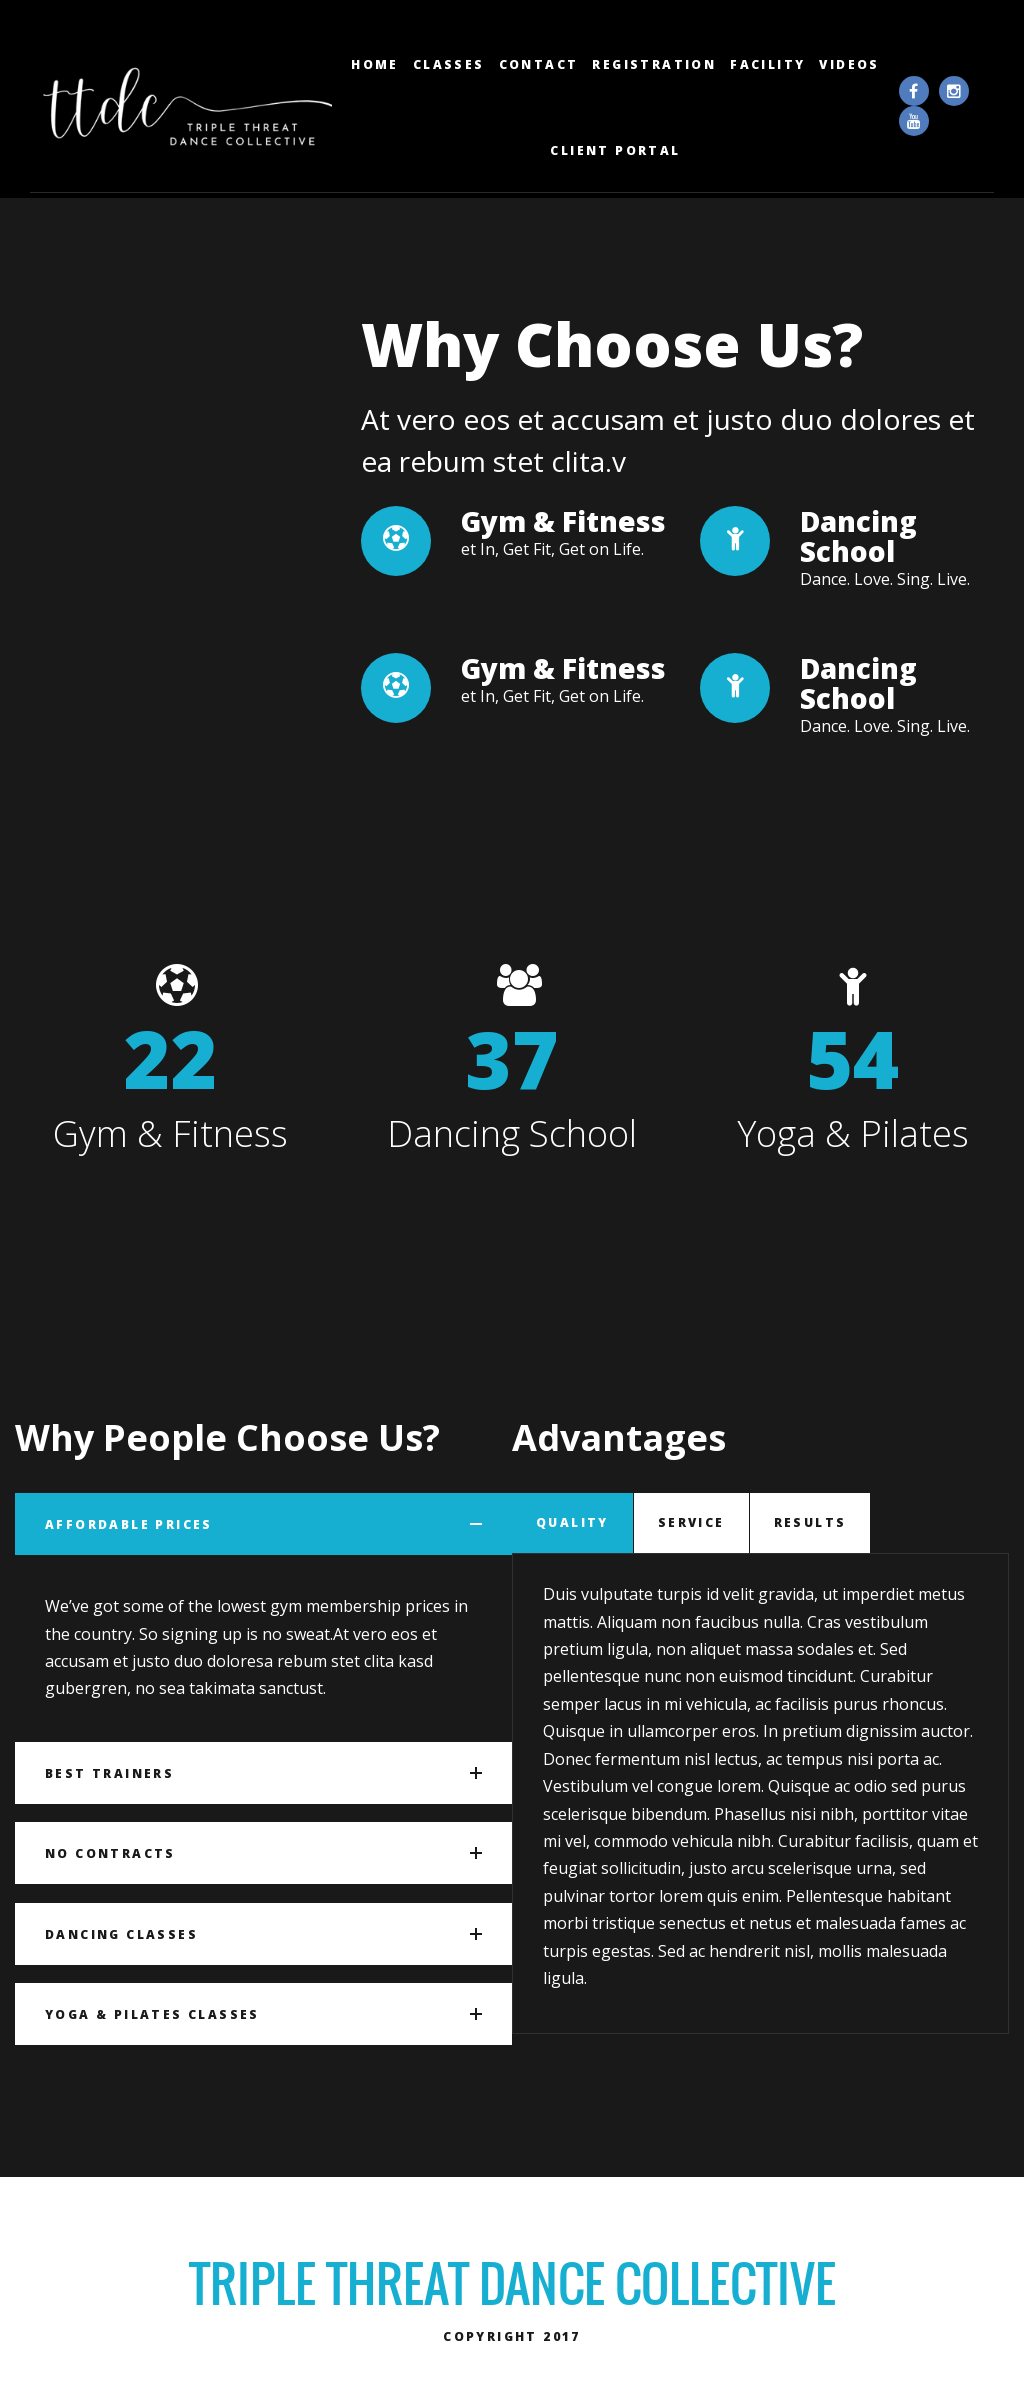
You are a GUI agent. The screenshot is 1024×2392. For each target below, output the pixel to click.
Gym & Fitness (563, 549)
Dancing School (858, 564)
